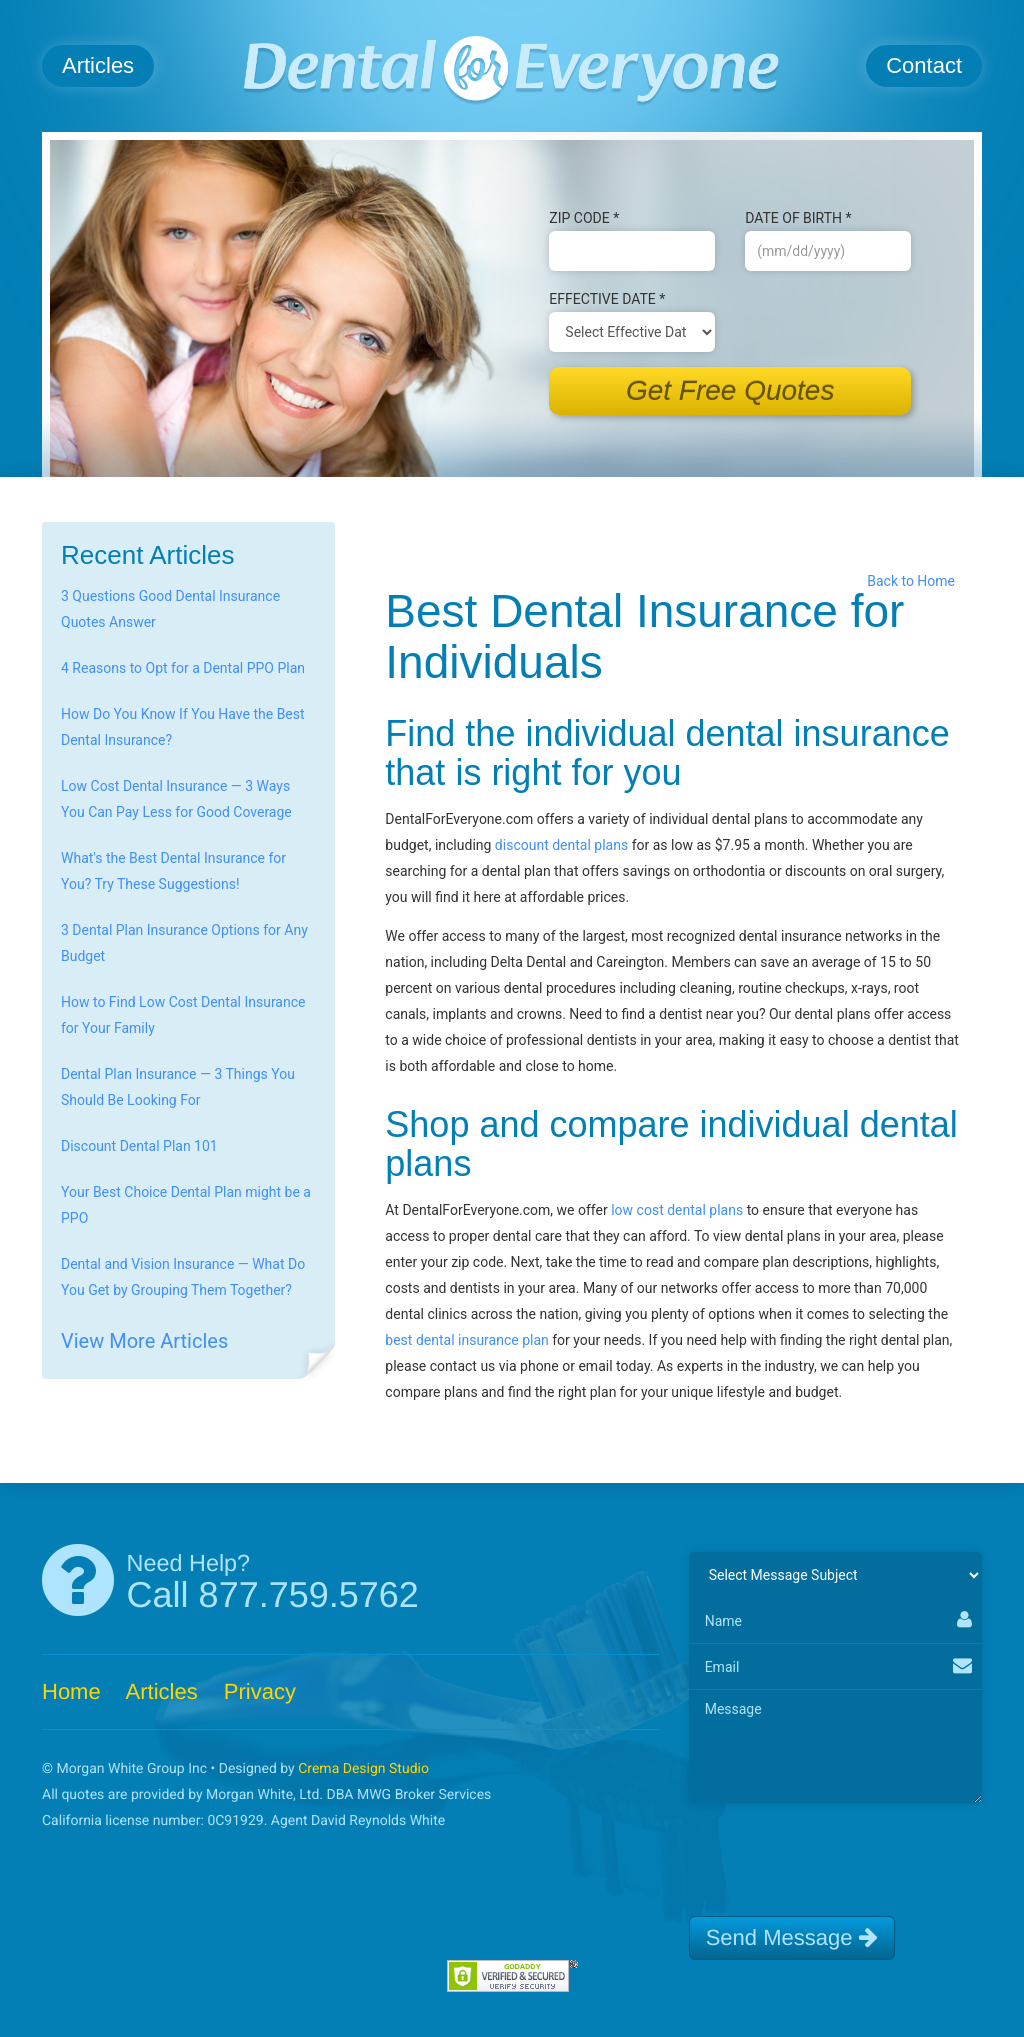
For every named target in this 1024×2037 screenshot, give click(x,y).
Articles (98, 65)
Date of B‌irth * (798, 218)
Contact (924, 65)
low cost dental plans (677, 1210)
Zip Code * (584, 218)
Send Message (792, 1937)
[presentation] (841, 1851)
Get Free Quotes (730, 390)
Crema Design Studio (363, 1769)
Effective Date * (607, 299)
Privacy (260, 1691)
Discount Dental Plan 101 (139, 1146)
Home (71, 1691)
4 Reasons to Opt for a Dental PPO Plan (183, 668)
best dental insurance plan (466, 1340)
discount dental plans (561, 845)
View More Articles (144, 1341)
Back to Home (914, 581)
